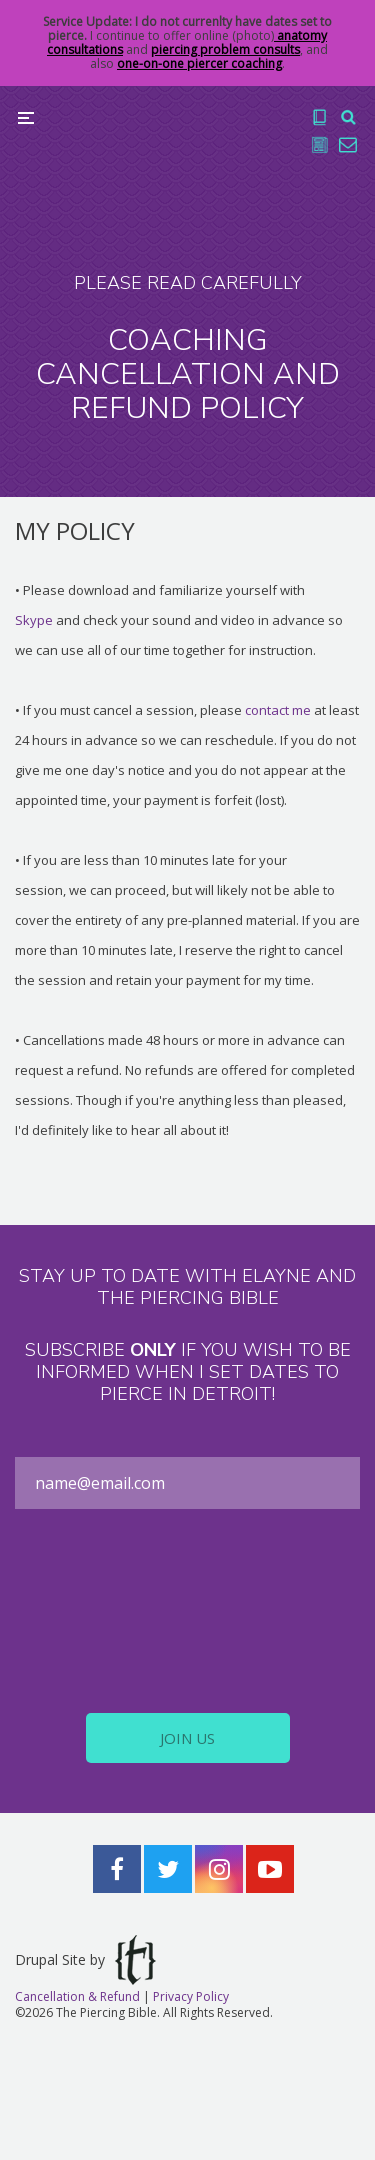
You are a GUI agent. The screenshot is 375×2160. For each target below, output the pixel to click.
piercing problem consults (225, 49)
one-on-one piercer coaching (199, 63)
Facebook (117, 1869)
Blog (320, 145)
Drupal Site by (85, 1960)
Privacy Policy (191, 1996)
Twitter (168, 1869)
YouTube (270, 1869)
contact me (278, 710)
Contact (348, 145)
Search (348, 117)
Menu (26, 118)
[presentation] (188, 1611)
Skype (34, 620)
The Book (320, 117)
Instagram (219, 1869)
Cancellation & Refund (77, 1996)
